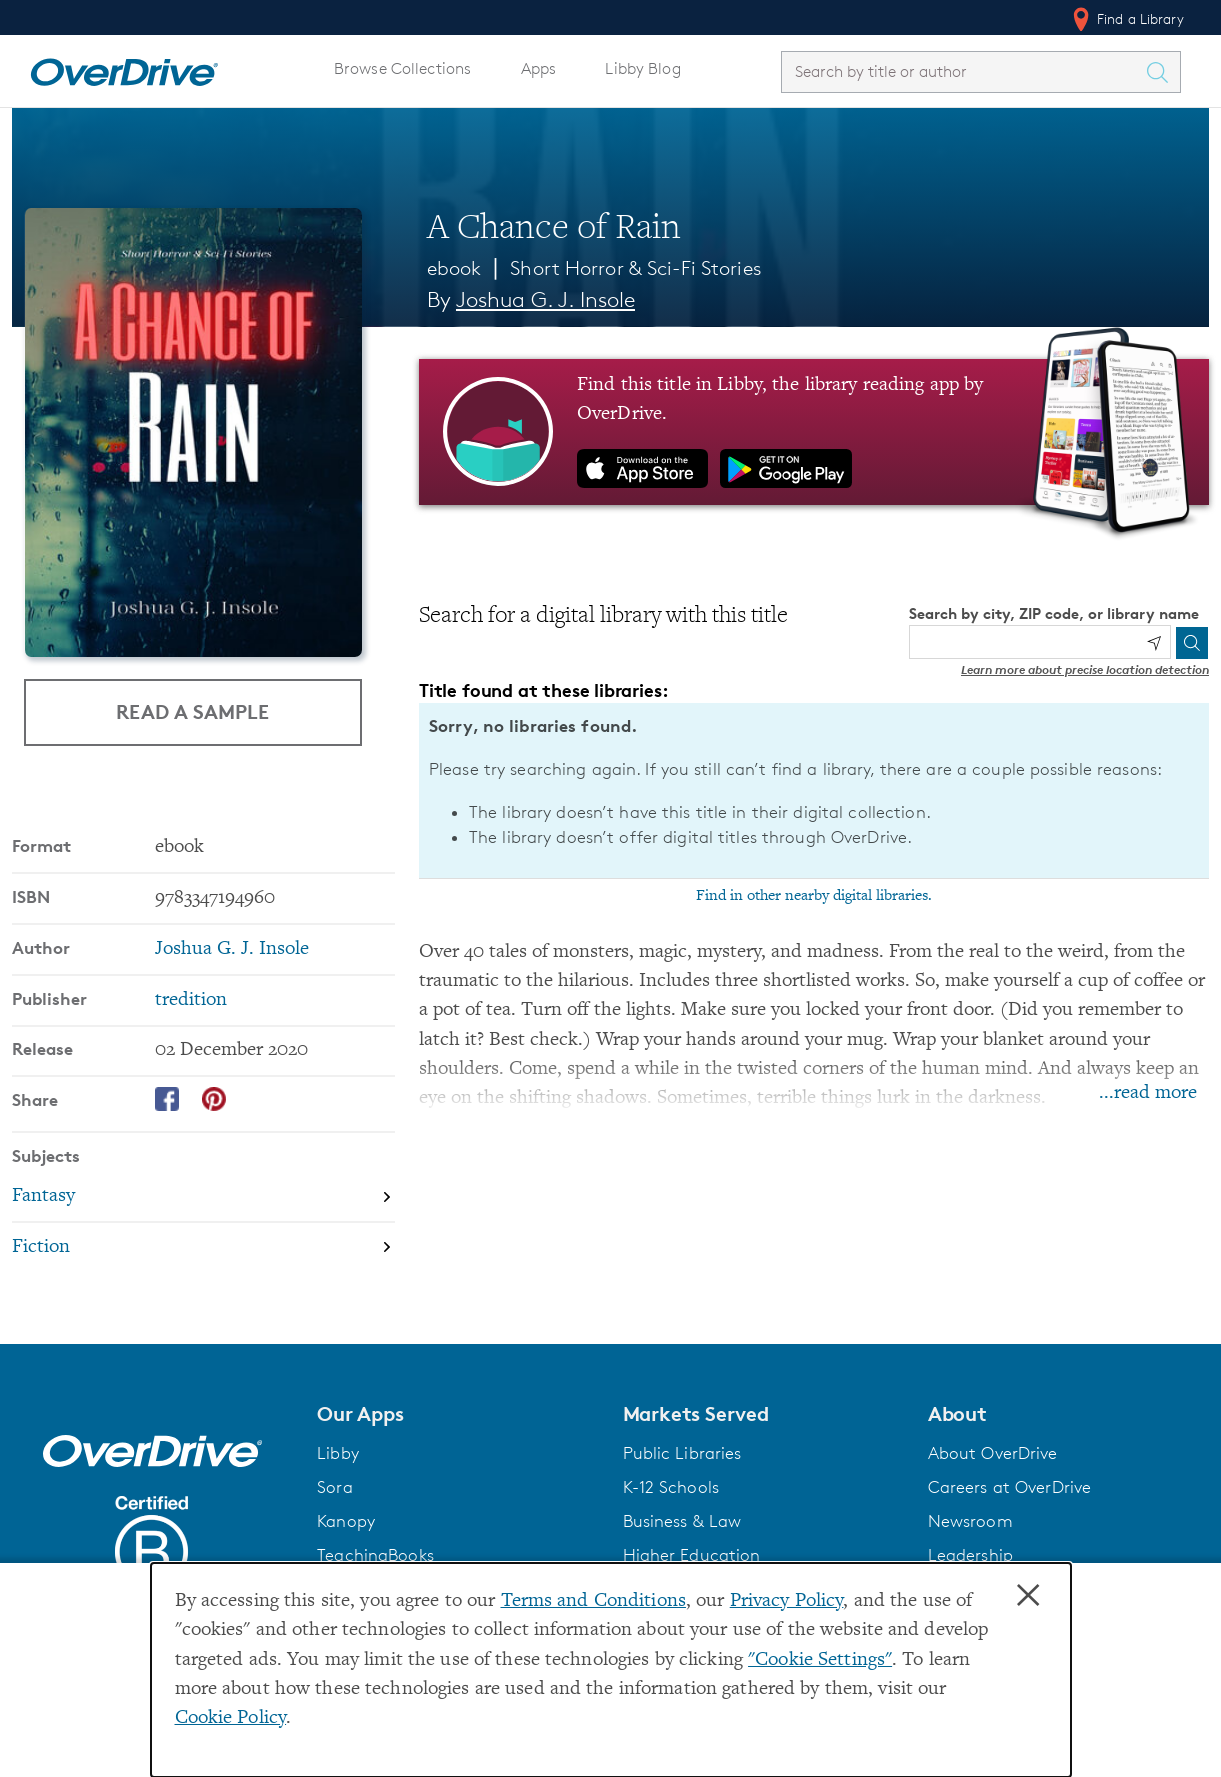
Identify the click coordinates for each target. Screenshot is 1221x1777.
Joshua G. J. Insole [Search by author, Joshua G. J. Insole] (545, 299)
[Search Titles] (1162, 72)
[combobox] (963, 71)
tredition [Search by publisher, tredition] (191, 1000)
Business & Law (682, 1521)
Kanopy (346, 1521)
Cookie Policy (231, 1718)
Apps (539, 68)
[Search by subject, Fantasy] (203, 1196)
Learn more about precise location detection (1085, 669)
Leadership (970, 1555)
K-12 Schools (671, 1487)
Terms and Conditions (593, 1601)
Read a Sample (192, 711)
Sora (335, 1487)
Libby (338, 1453)
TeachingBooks (375, 1555)
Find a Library (1126, 19)
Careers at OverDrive (1009, 1487)
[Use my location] (1154, 643)
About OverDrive (993, 1453)
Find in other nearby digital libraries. (814, 896)
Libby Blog (642, 68)
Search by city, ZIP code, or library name (1054, 613)
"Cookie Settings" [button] (820, 1660)
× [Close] (1028, 1596)
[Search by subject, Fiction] (203, 1247)
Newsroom (970, 1521)
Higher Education (692, 1555)
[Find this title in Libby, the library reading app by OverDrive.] (814, 432)
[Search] (1192, 643)
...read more (1148, 1093)
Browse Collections (402, 68)
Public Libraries (682, 1453)
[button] (457, 1414)
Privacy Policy (787, 1601)
